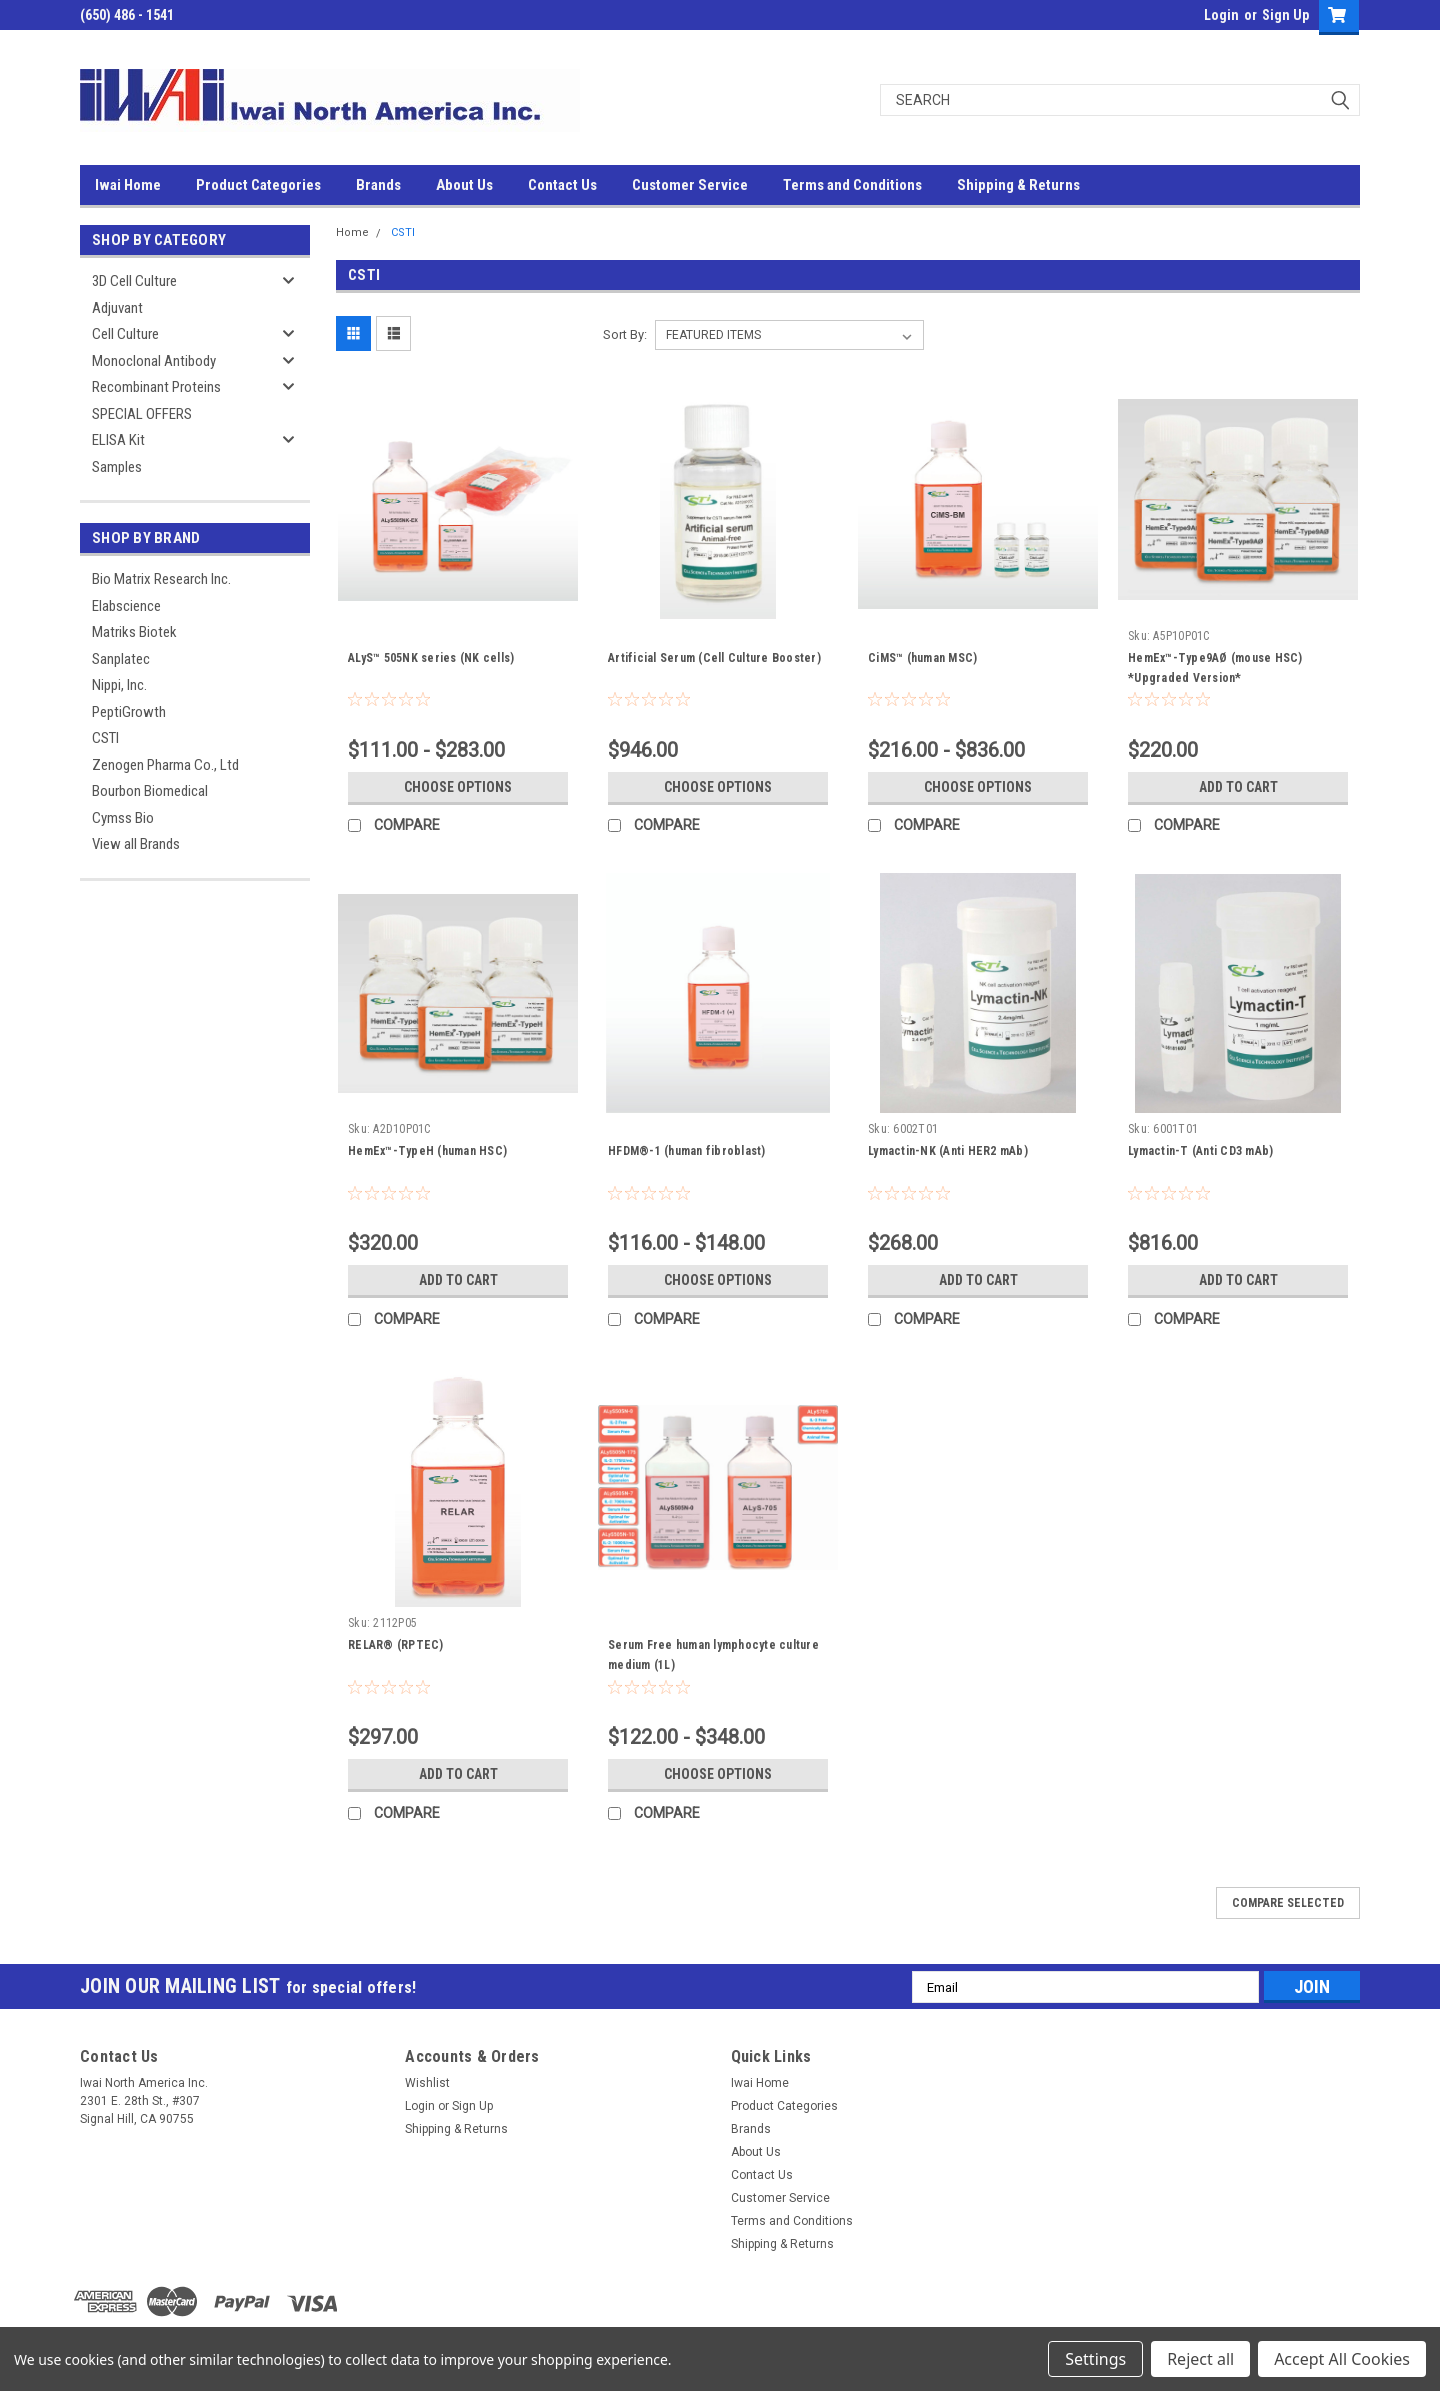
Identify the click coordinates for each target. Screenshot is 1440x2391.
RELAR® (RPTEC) (396, 1645)
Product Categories (258, 185)
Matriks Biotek (134, 632)
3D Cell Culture (134, 281)
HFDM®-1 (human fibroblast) (687, 1151)
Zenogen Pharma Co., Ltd (165, 765)
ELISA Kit (118, 440)
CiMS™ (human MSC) (922, 658)
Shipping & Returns (1018, 185)
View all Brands (136, 844)
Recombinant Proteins (156, 387)
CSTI (105, 738)
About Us (464, 185)
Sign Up (1285, 15)
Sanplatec (121, 659)
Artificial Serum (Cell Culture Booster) (714, 658)
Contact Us (562, 185)
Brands (378, 185)
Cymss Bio (123, 818)
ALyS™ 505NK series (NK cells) (431, 658)
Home (352, 232)
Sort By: (625, 334)
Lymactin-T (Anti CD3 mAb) (1200, 1151)
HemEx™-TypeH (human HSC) (427, 1151)
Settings (1095, 2359)
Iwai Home (128, 185)
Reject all (1200, 2359)
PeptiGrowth (129, 712)
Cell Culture (125, 334)
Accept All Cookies (1342, 2359)
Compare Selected (1288, 1903)
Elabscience (126, 606)
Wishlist (427, 2083)
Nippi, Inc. (119, 685)
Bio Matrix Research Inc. (161, 579)
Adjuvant (117, 308)
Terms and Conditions (852, 185)
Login (1221, 15)
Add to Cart (1238, 787)
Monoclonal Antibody (154, 361)
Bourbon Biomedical (150, 791)
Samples (117, 467)
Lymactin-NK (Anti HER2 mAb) (948, 1151)
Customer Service (690, 185)
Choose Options (458, 787)
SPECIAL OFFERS (142, 414)
